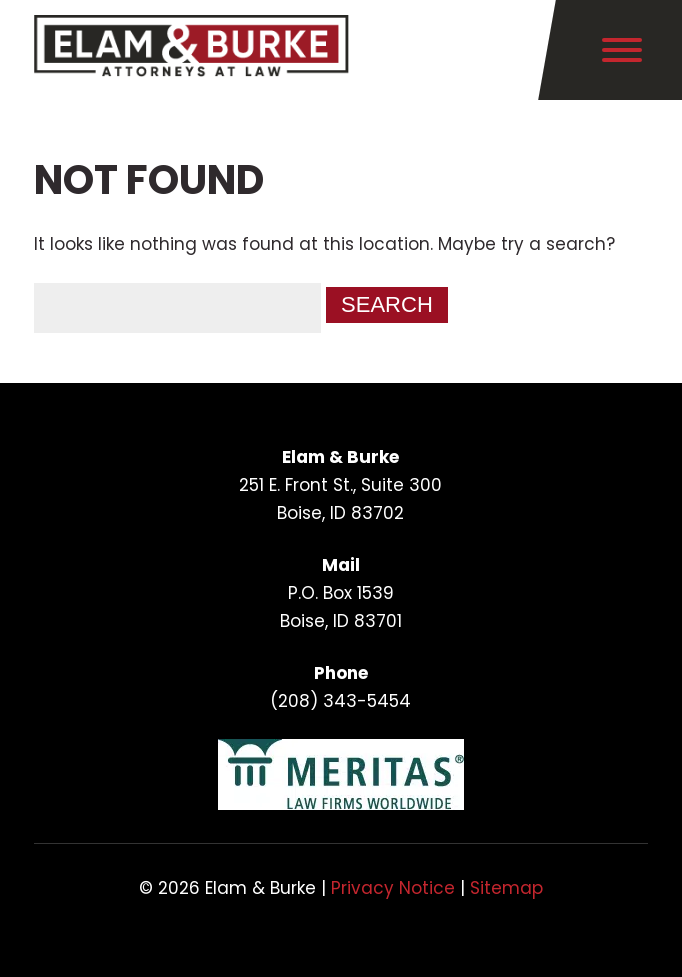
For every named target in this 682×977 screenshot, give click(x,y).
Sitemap (506, 888)
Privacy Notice (393, 888)
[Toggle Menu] (622, 50)
